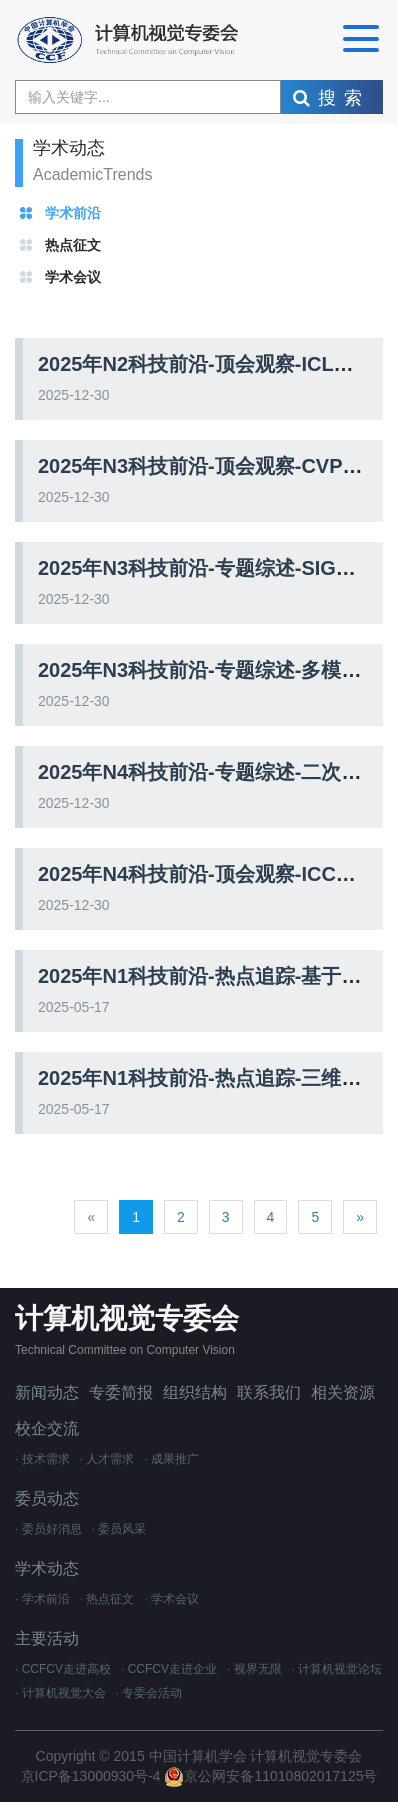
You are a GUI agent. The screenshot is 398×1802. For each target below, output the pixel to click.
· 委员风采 (119, 1529)
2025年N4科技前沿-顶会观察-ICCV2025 (216, 874)
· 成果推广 (171, 1459)
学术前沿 (73, 213)
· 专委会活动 (149, 1693)
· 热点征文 (107, 1599)
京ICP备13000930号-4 (93, 1776)
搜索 (331, 98)
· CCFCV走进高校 (63, 1669)
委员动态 (47, 1498)
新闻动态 (47, 1392)
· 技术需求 (42, 1459)
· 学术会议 (171, 1599)
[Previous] (91, 1217)
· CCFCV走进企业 (169, 1669)
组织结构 (195, 1392)
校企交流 (47, 1428)
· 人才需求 (107, 1459)
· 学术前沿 (42, 1599)
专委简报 (121, 1392)
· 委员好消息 (48, 1529)
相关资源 (343, 1392)
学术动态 (47, 1568)
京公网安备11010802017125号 (270, 1776)
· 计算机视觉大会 (60, 1693)
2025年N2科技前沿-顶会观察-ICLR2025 (215, 364)
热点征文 (73, 245)
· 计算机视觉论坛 (337, 1669)
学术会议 (73, 277)
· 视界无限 (254, 1669)
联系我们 (269, 1392)
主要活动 (47, 1638)
